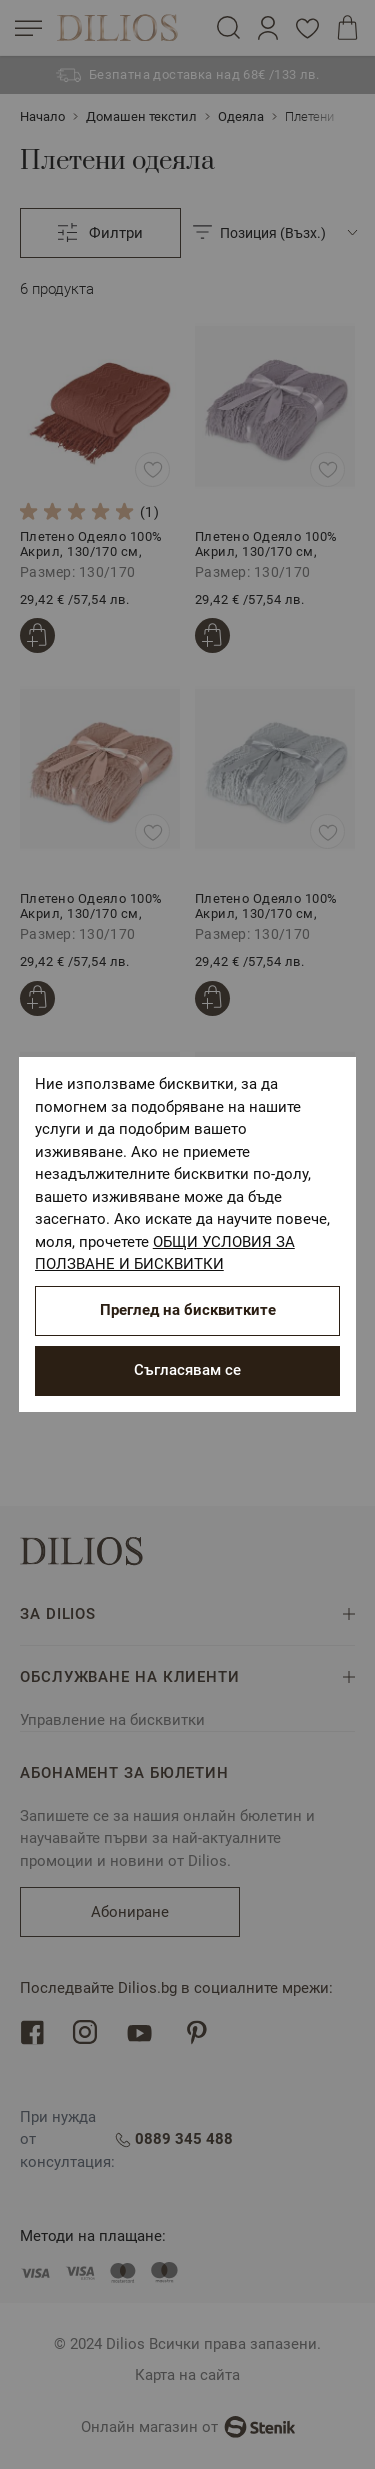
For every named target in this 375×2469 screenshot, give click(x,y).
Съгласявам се (187, 1370)
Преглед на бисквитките (188, 1310)
